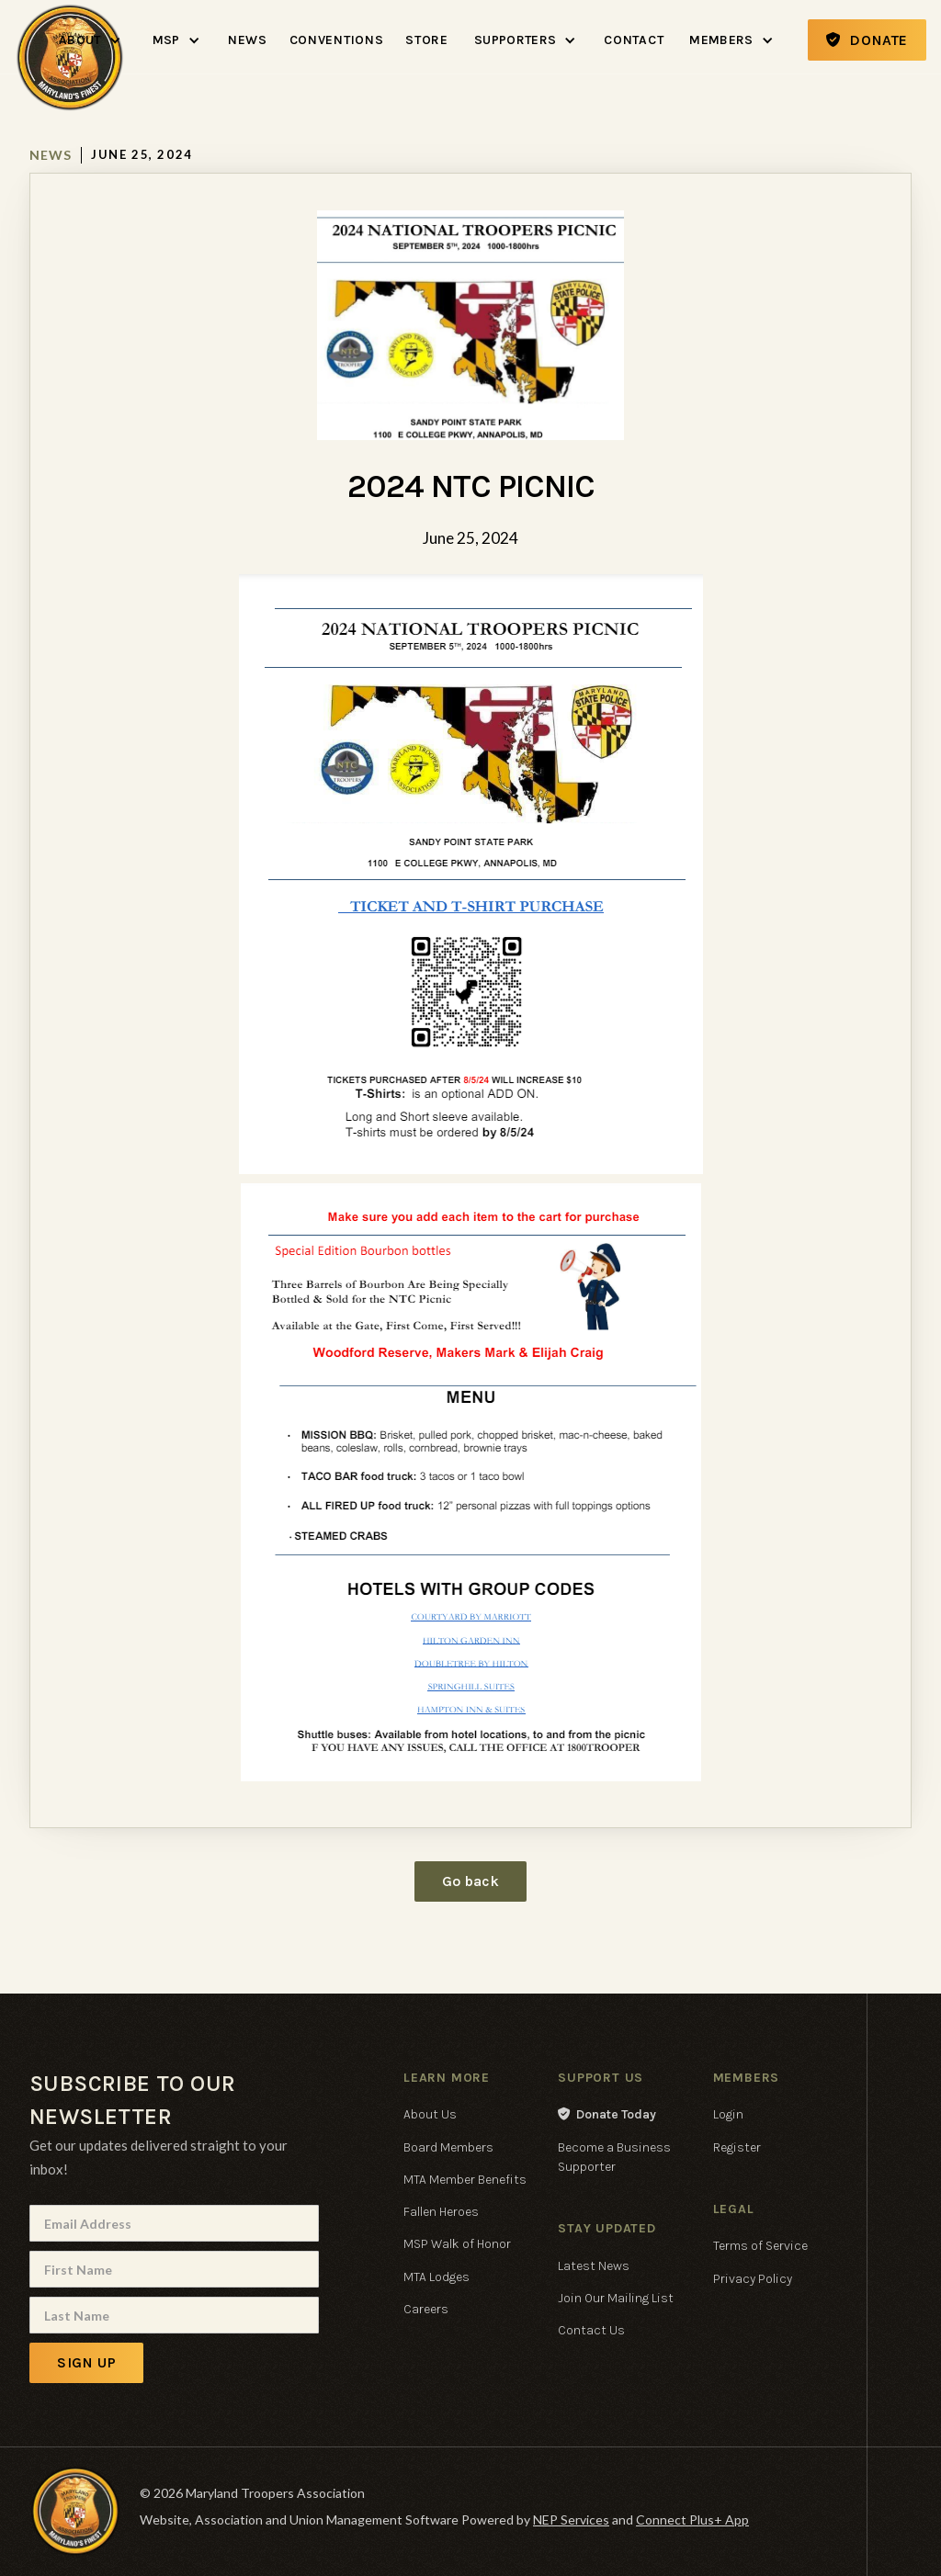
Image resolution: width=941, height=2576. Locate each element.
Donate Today (607, 2114)
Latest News (593, 2266)
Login (728, 2114)
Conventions (336, 40)
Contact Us (591, 2330)
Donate (867, 40)
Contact (633, 40)
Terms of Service (760, 2246)
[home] (70, 3)
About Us (430, 2114)
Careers (425, 2309)
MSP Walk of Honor (457, 2244)
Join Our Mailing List (616, 2298)
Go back (470, 1881)
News (247, 40)
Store (426, 40)
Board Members (448, 2147)
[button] (91, 40)
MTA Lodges (436, 2277)
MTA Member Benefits (465, 2179)
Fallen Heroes (441, 2212)
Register (737, 2147)
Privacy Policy (752, 2279)
